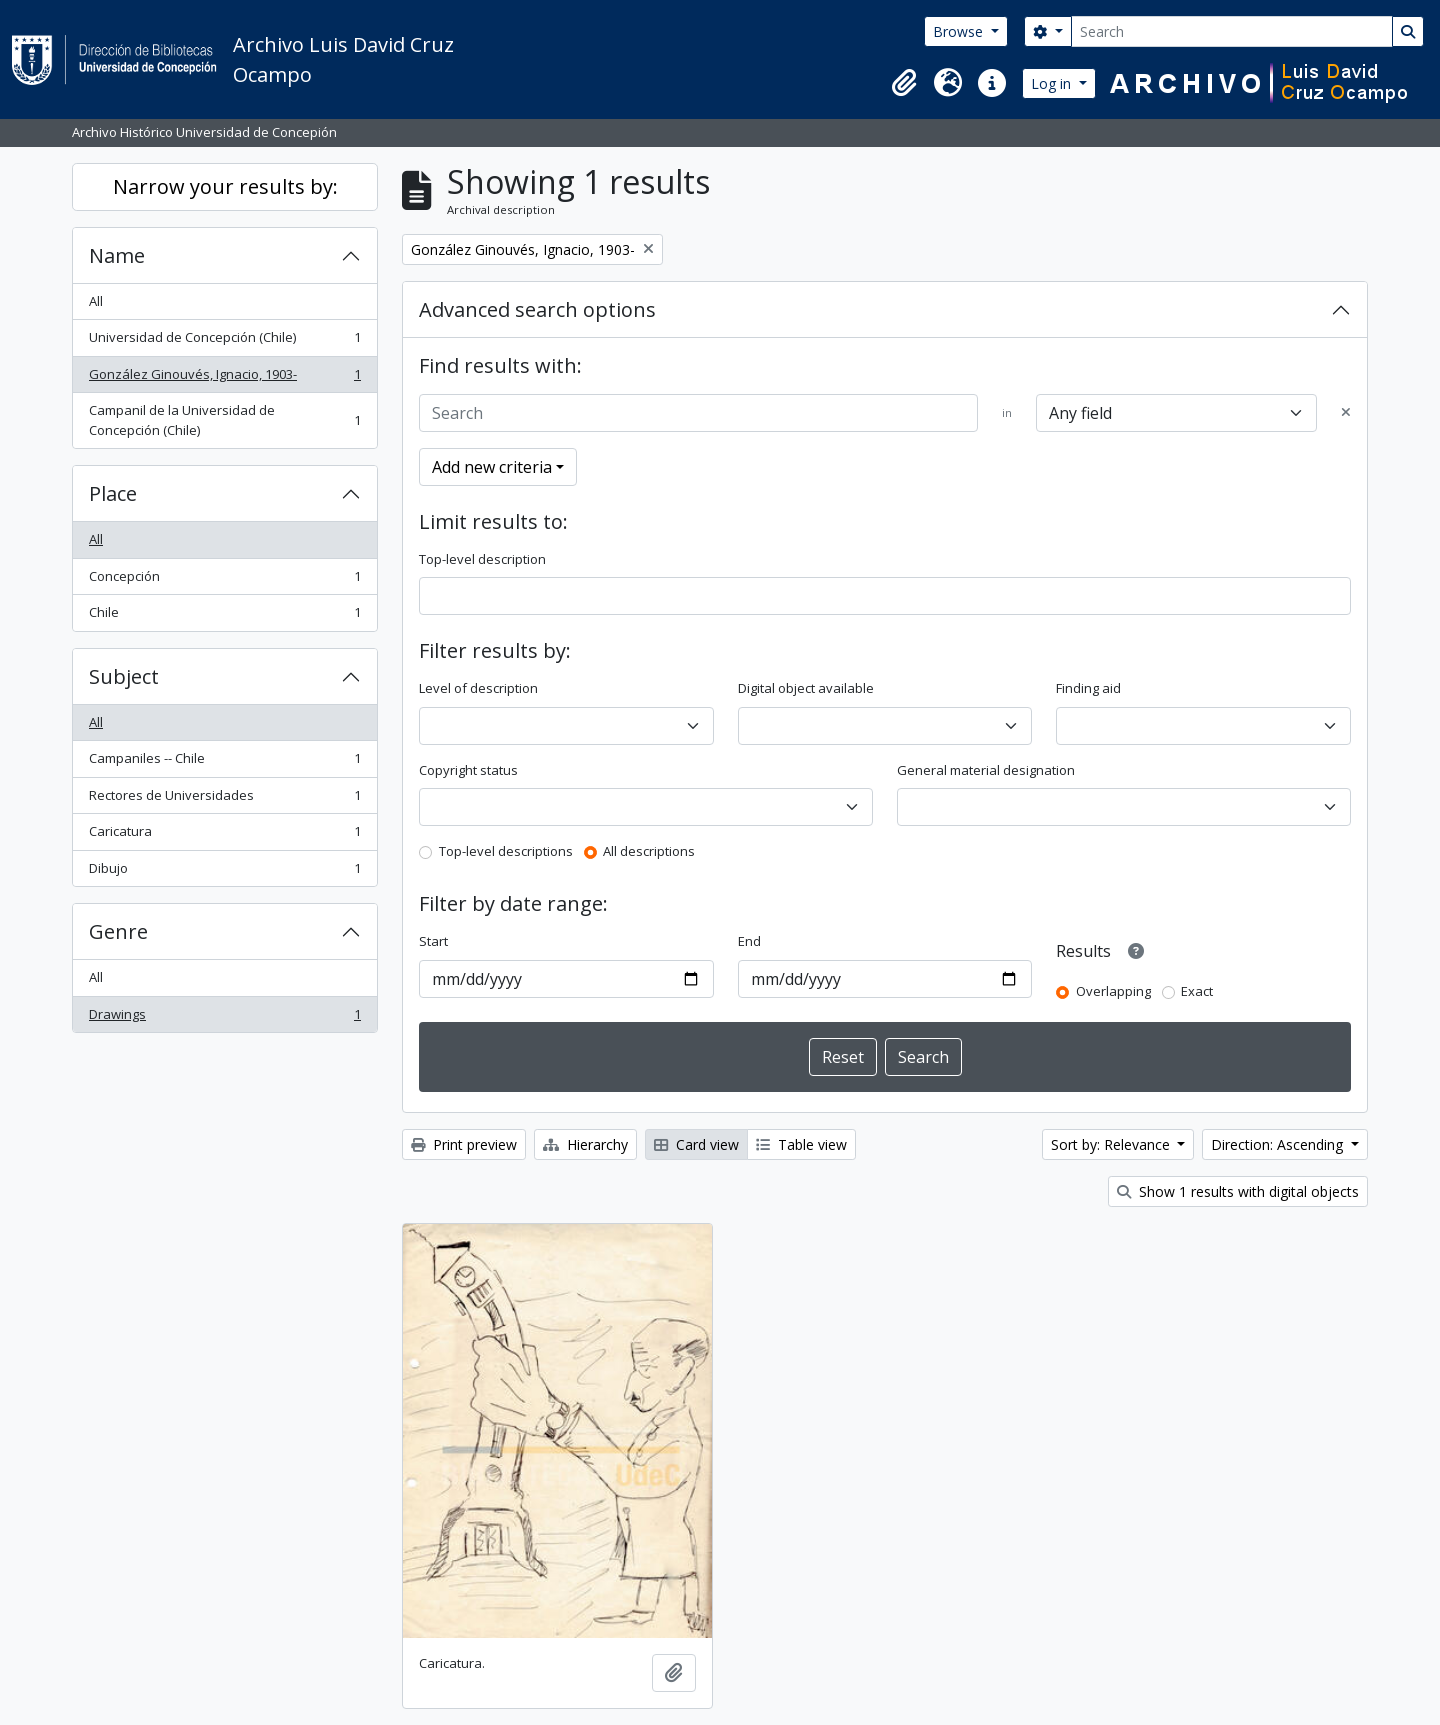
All (96, 301)
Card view (696, 1144)
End (749, 941)
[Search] (1232, 31)
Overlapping (1113, 991)
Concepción (224, 580)
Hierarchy (585, 1144)
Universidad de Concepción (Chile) (224, 341)
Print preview (464, 1144)
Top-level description (482, 559)
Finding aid (1088, 688)
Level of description (478, 688)
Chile (224, 616)
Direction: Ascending (1279, 1144)
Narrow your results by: (225, 186)
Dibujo (224, 872)
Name (117, 255)
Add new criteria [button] (492, 467)
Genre (118, 931)
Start (433, 941)
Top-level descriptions (506, 851)
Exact (1197, 991)
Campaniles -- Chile (224, 762)
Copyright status (468, 770)
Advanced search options (537, 309)
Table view (801, 1144)
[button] (904, 83)
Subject (124, 676)
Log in (1053, 83)
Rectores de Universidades (224, 799)
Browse (960, 31)
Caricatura (224, 835)
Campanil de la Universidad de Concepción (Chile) (224, 420)
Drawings (224, 1018)
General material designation (986, 770)
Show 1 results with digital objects (1238, 1191)
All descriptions (649, 851)
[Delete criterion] (1346, 413)
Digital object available (806, 688)
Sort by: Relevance (1112, 1144)
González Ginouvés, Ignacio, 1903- (224, 378)
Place (113, 493)
